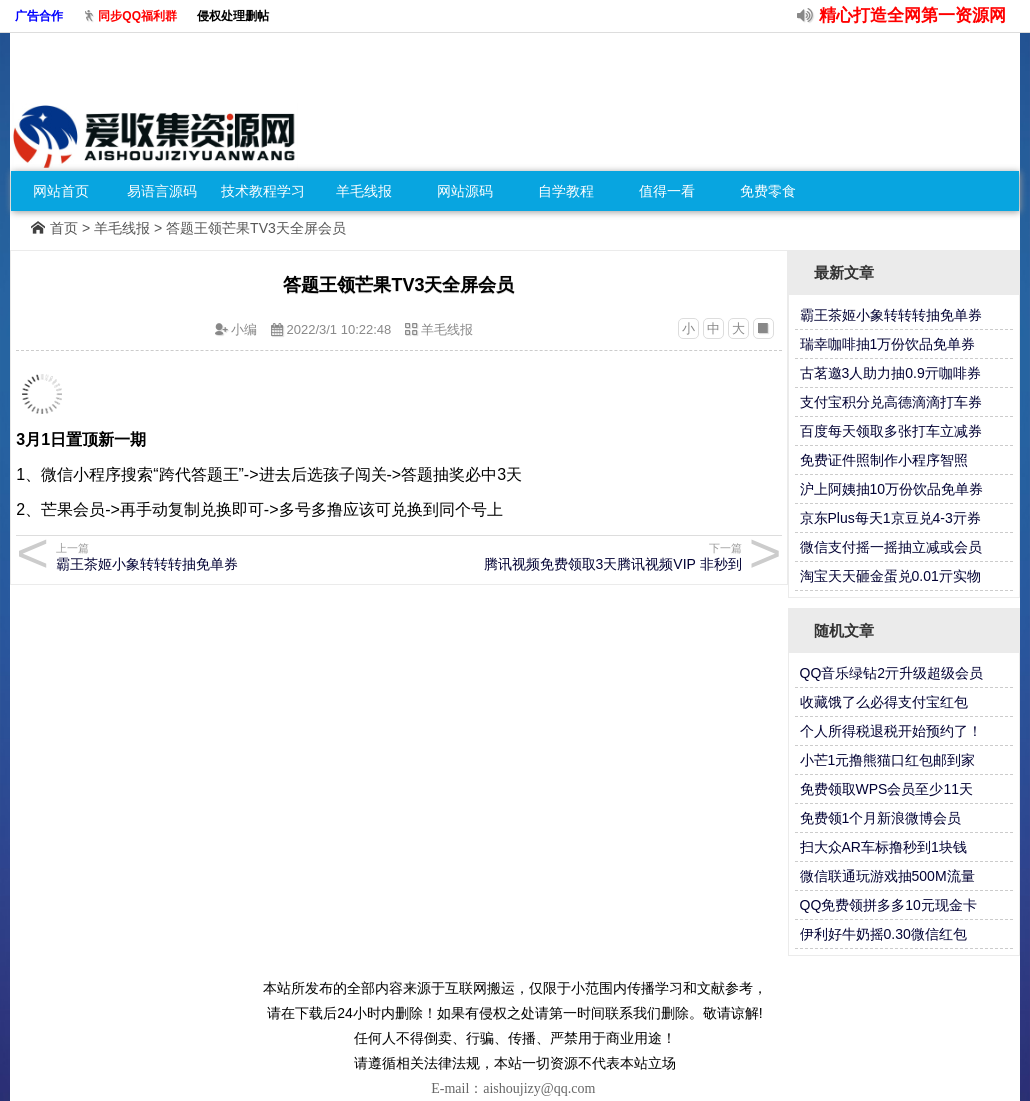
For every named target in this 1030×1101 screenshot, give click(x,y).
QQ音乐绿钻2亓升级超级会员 (892, 673)
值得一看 (667, 191)
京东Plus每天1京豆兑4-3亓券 (890, 518)
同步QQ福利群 (137, 16)
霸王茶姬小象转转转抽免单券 (224, 556)
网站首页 (61, 191)
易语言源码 (162, 191)
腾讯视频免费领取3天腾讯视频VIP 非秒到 (573, 556)
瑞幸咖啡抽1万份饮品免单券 (888, 344)
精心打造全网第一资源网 (912, 15)
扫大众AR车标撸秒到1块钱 (883, 847)
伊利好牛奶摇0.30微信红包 (883, 934)
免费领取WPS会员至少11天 (886, 789)
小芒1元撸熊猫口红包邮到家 (888, 760)
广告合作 (39, 16)
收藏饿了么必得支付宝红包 (884, 702)
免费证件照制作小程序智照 (884, 460)
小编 (244, 329)
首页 (64, 228)
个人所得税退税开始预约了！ (891, 731)
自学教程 (566, 191)
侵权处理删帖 (233, 16)
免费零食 (768, 191)
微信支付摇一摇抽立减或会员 (891, 547)
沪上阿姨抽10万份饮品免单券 (892, 489)
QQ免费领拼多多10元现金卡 (888, 905)
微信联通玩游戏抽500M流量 (887, 876)
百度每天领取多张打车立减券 (891, 431)
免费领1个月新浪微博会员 (881, 818)
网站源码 (465, 191)
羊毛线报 (364, 191)
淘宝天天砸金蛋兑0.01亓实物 (890, 576)
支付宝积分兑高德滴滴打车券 (891, 402)
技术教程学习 (263, 191)
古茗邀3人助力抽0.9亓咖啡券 (890, 373)
